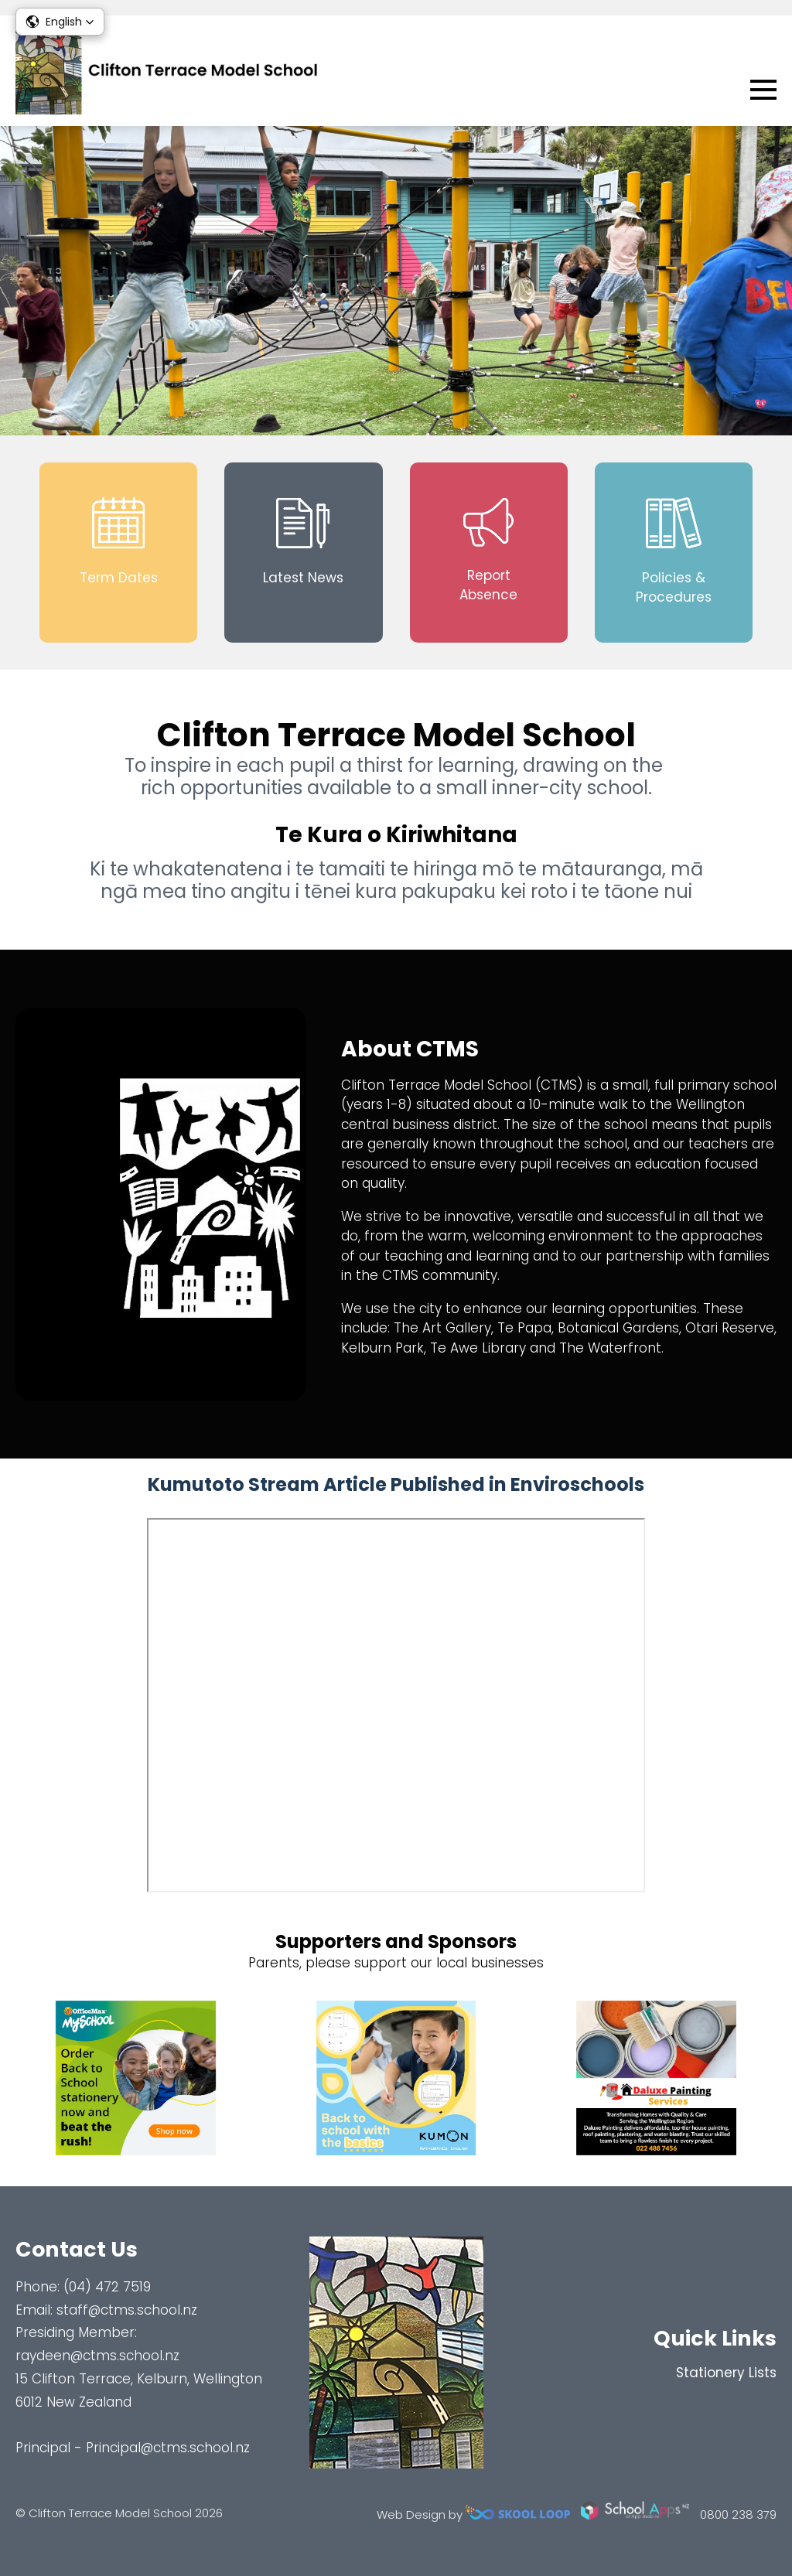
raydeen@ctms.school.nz (97, 2355)
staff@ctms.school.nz (126, 2310)
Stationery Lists (726, 2372)
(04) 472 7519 (107, 2286)
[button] (60, 22)
